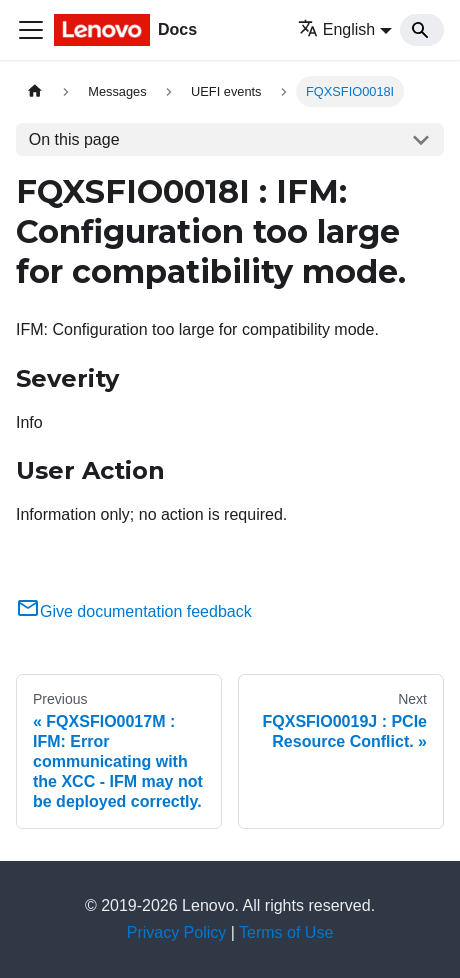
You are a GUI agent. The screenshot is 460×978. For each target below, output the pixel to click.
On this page (74, 139)
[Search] (422, 30)
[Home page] (35, 91)
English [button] (336, 29)
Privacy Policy (177, 932)
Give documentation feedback (134, 611)
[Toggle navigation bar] (31, 30)
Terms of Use (286, 932)
